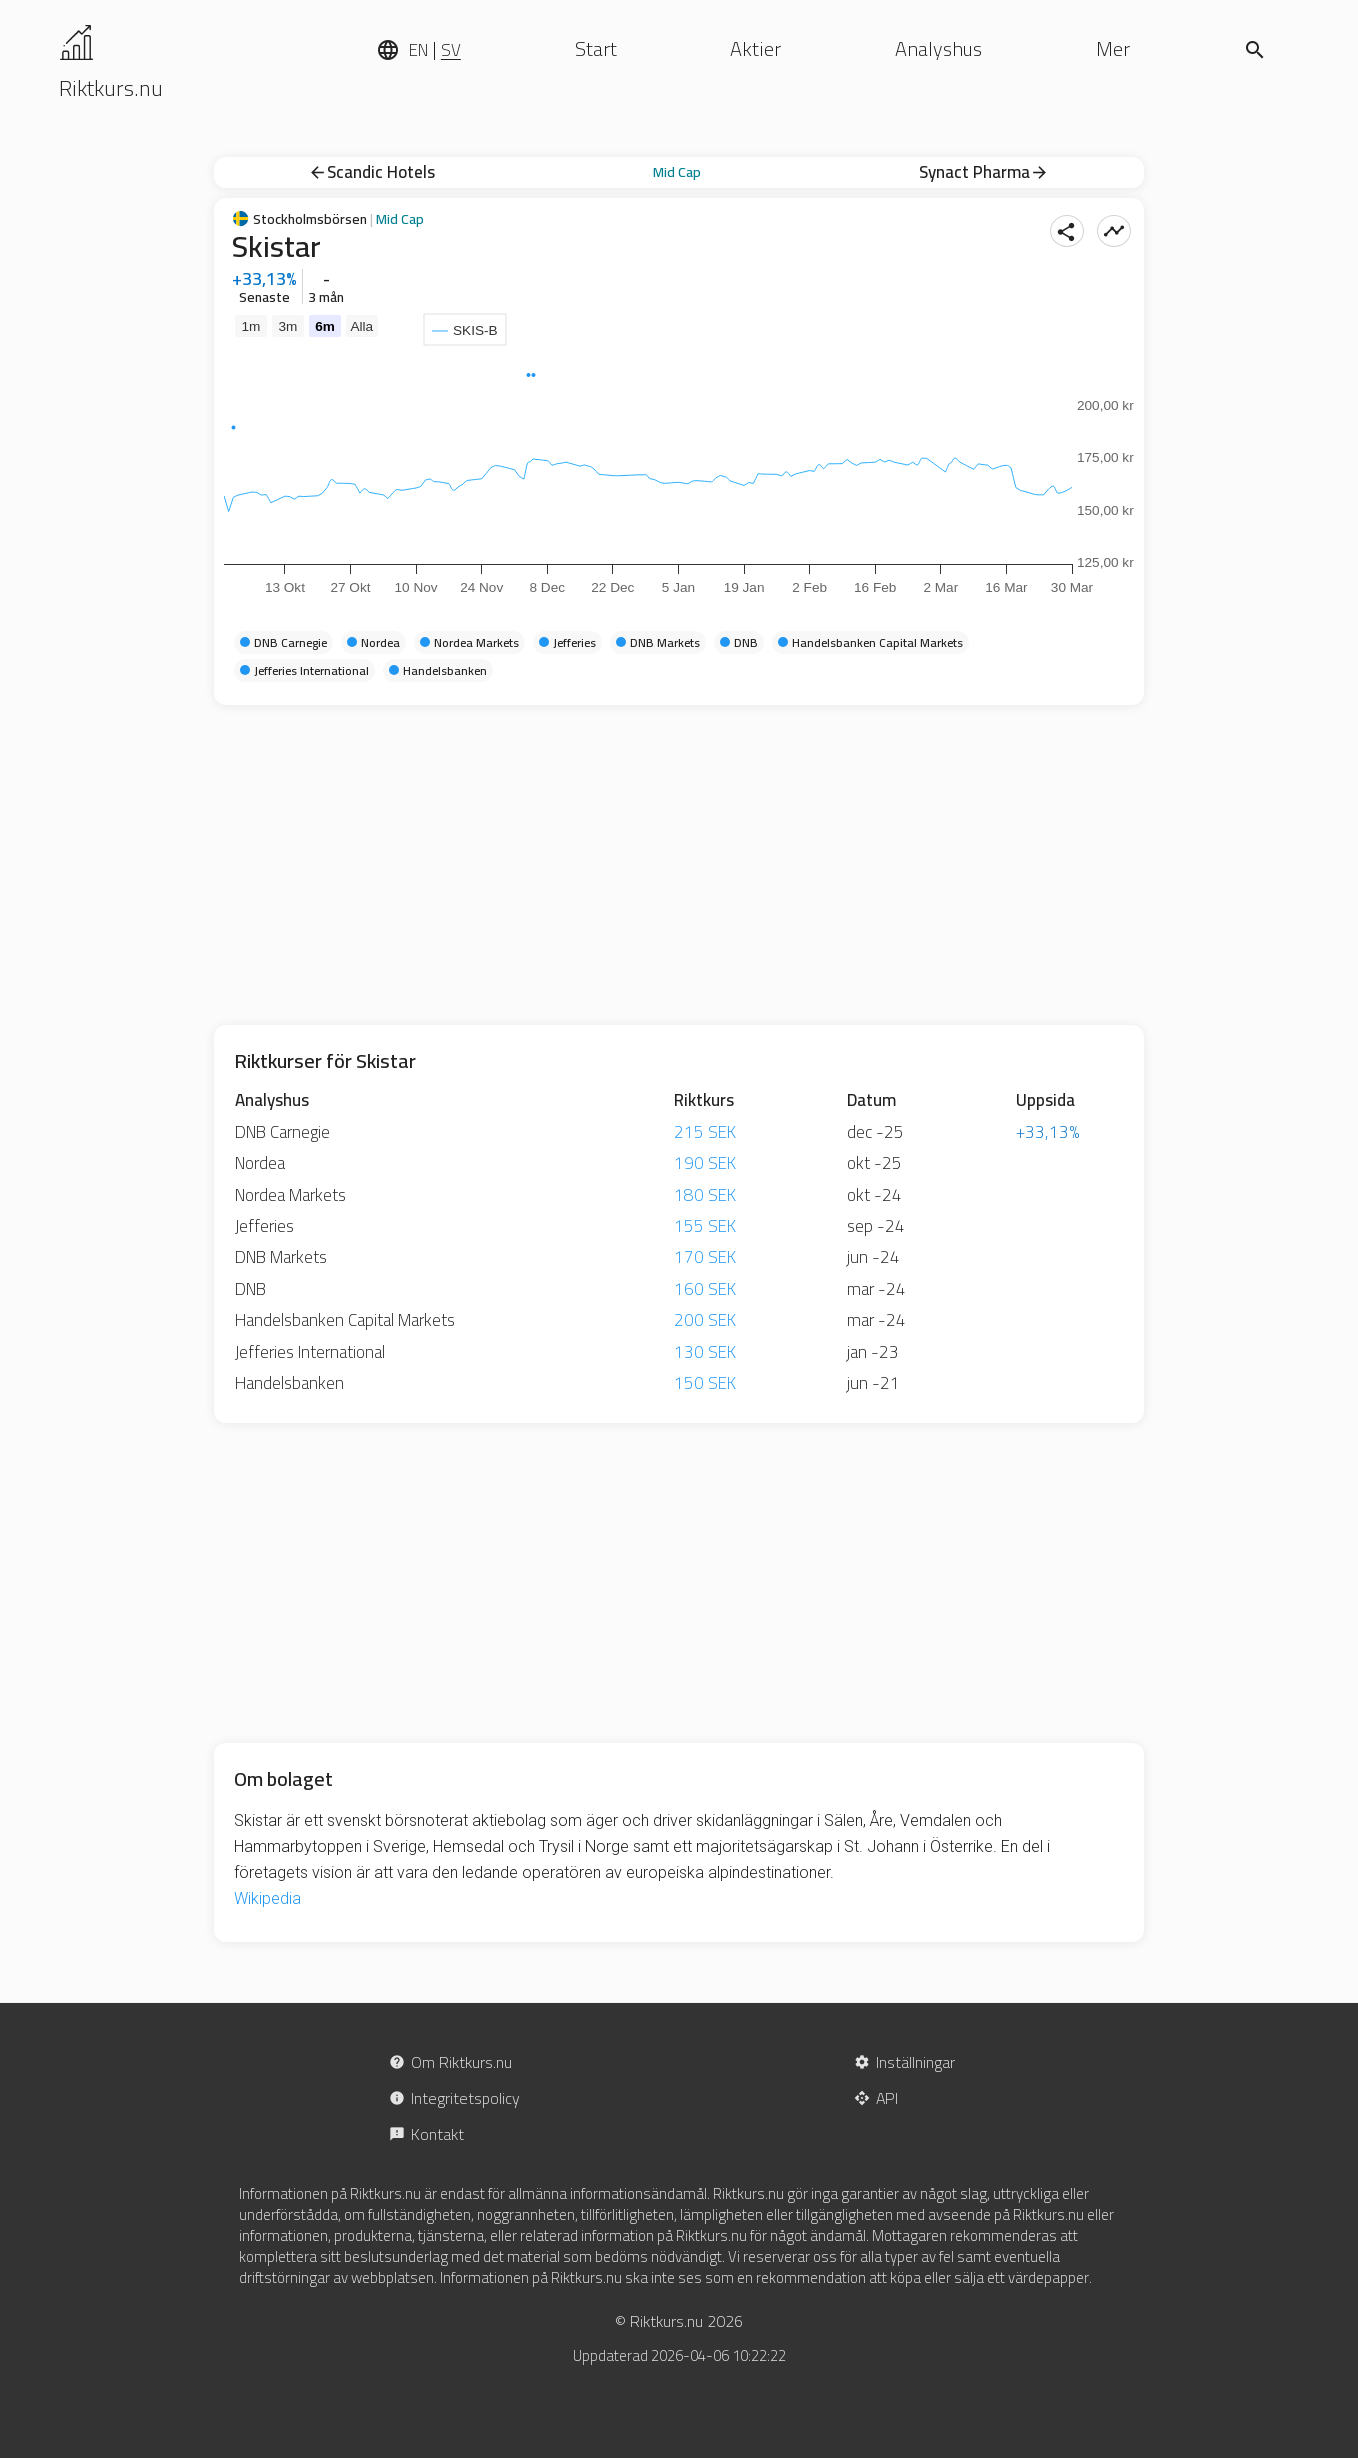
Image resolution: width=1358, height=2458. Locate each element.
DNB (250, 1289)
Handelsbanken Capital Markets (345, 1320)
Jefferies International (310, 1352)
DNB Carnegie (282, 1132)
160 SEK (705, 1289)
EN (418, 50)
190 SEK (705, 1163)
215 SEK (705, 1132)
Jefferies (264, 1226)
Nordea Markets (290, 1195)
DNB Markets (281, 1257)
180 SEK (705, 1195)
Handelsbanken (289, 1383)
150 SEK (705, 1383)
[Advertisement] (679, 865)
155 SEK (705, 1226)
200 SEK (705, 1320)
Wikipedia (267, 1898)
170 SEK (705, 1257)
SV (451, 50)
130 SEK (705, 1352)
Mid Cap (677, 172)
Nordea (260, 1163)
